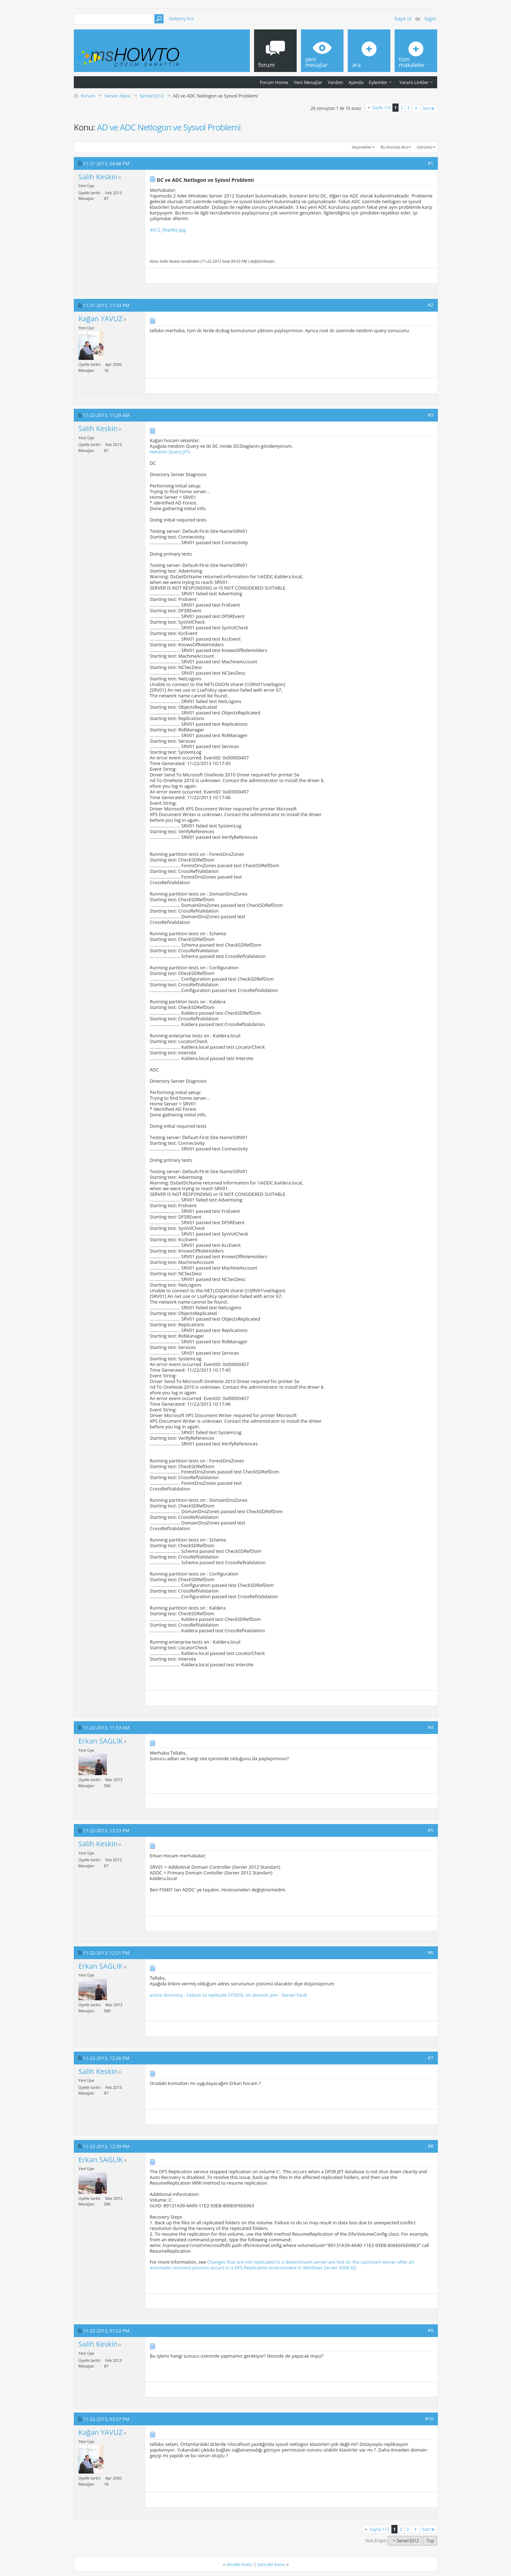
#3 (430, 415)
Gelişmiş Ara (181, 19)
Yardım (335, 82)
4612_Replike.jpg (168, 230)
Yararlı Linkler (414, 82)
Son (429, 108)
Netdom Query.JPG (170, 451)
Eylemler (378, 82)
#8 (430, 2146)
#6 (430, 1952)
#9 (430, 2330)
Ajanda (355, 82)
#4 (430, 1727)
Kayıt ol (403, 18)
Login (430, 18)
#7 (430, 2057)
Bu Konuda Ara (394, 147)
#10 (429, 2418)
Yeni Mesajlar (307, 82)
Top (430, 2541)
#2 (430, 305)
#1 (430, 163)
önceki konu (239, 2564)
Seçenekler (362, 147)
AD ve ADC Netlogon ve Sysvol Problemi (169, 127)
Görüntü (424, 147)
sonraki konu (271, 2564)
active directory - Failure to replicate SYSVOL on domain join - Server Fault (228, 1995)
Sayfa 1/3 (381, 108)
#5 (430, 1830)
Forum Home (274, 82)
